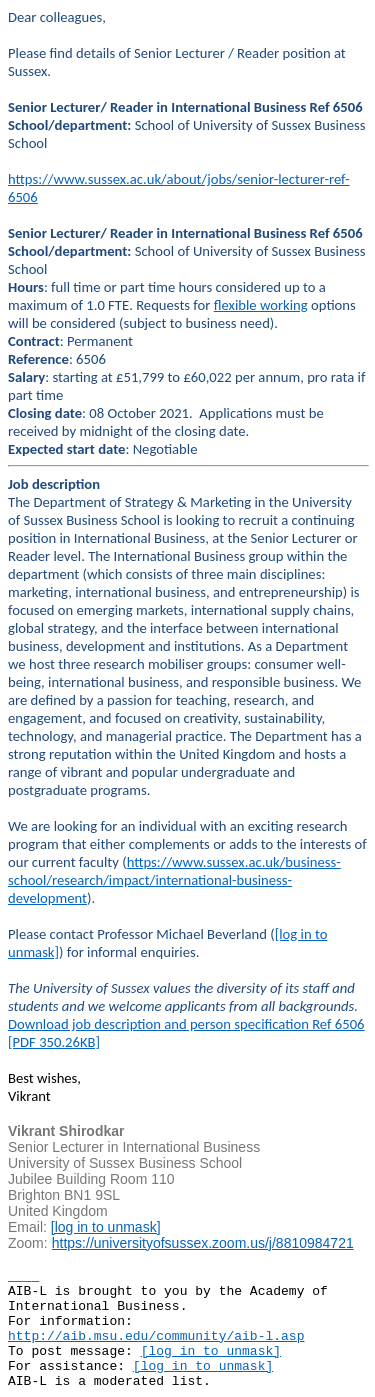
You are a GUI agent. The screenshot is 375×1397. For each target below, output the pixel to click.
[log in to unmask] (106, 1227)
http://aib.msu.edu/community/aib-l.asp (156, 1336)
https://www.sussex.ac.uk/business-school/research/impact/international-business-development (174, 880)
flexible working (261, 305)
